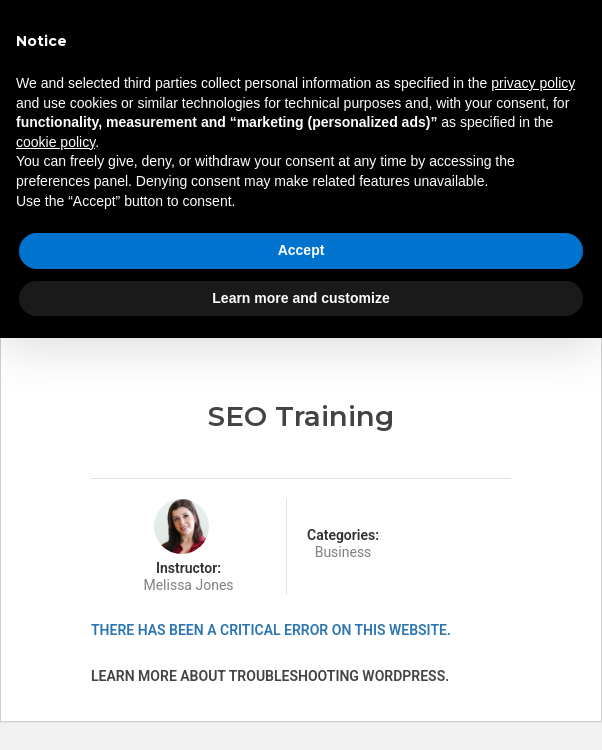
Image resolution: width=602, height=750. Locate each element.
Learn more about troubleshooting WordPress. (270, 676)
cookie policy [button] (55, 142)
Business (343, 552)
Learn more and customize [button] (300, 298)
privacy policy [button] (533, 83)
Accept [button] (301, 250)
